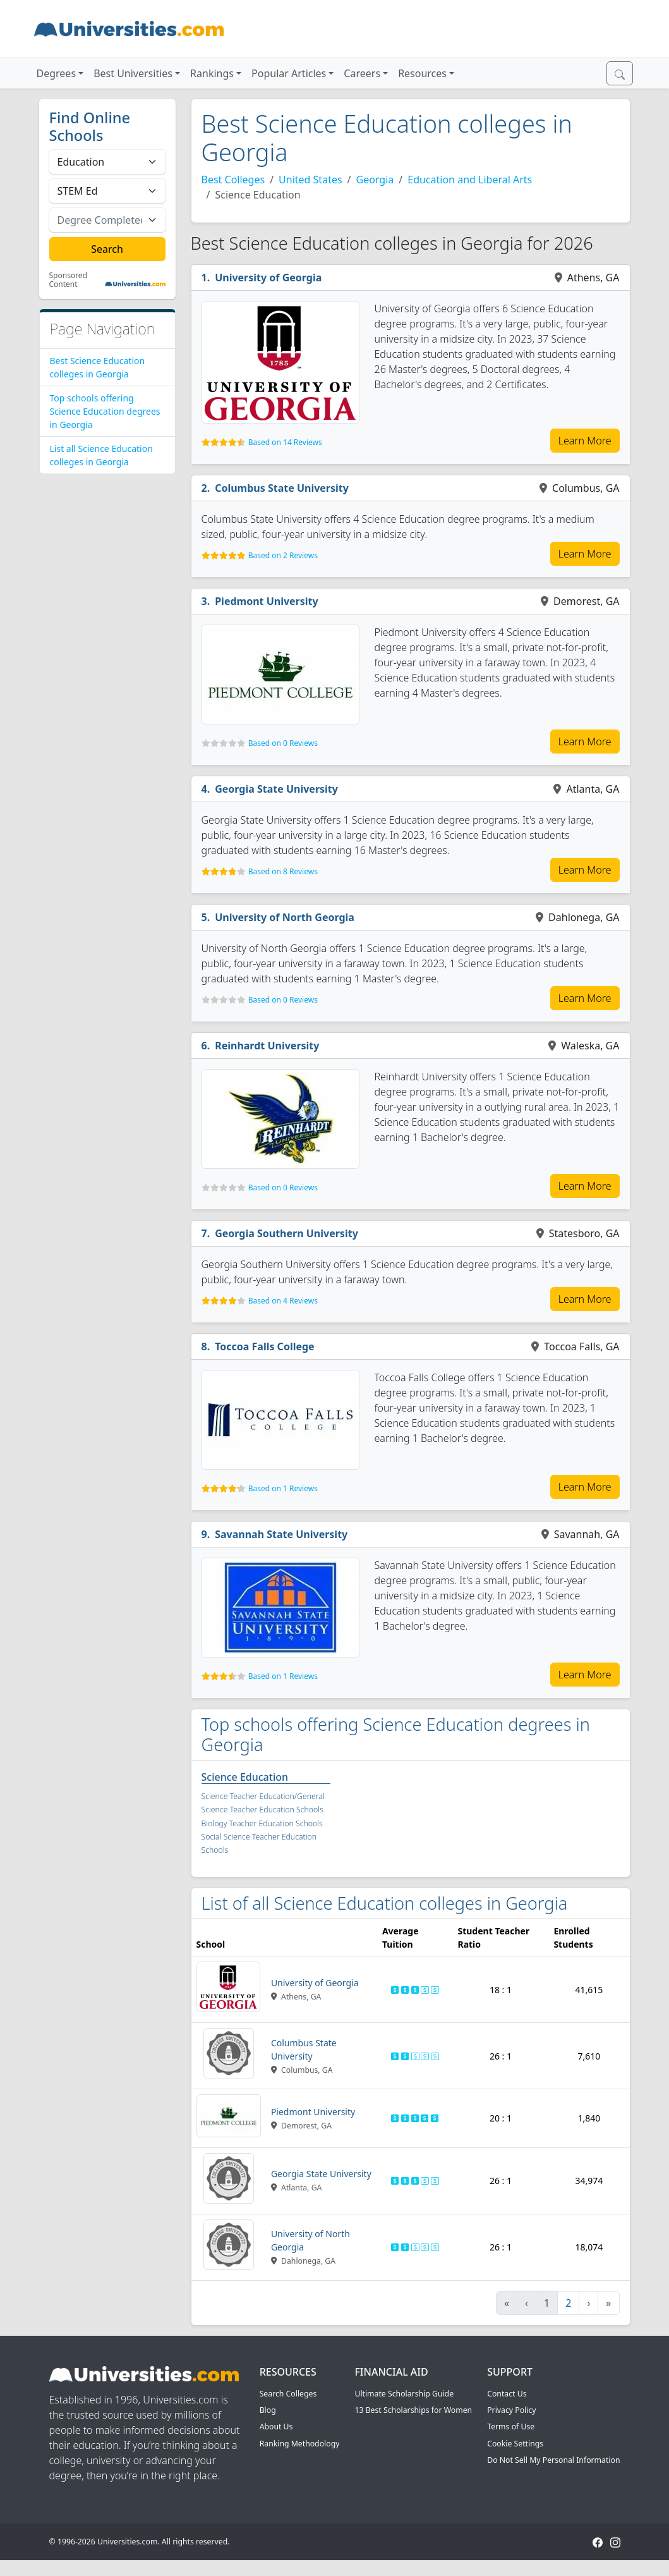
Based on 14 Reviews (285, 442)
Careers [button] (362, 73)
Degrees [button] (56, 73)
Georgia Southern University (286, 1233)
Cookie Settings (515, 2443)
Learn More (585, 441)
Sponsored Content (68, 280)
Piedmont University (266, 601)
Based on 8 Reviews (283, 871)
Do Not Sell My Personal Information (553, 2460)
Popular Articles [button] (288, 73)
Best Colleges (233, 179)
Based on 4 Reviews (283, 1300)
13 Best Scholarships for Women (413, 2410)
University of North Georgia (284, 917)
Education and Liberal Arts (469, 179)
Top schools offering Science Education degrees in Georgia (105, 411)
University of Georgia (268, 277)
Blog (268, 2410)
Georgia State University (276, 789)
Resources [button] (422, 73)
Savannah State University (281, 1534)
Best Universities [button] (132, 73)
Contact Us (506, 2393)
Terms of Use (510, 2426)
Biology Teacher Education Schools (262, 1823)
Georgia (375, 179)
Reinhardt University (267, 1046)
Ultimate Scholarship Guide (404, 2393)
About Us (276, 2426)
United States (310, 179)
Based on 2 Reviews (283, 555)
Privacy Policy (511, 2410)
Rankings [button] (212, 73)
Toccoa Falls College (265, 1346)
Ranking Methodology (300, 2443)
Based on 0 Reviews (283, 743)
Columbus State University (282, 488)
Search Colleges (288, 2393)
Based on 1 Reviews (283, 1488)
